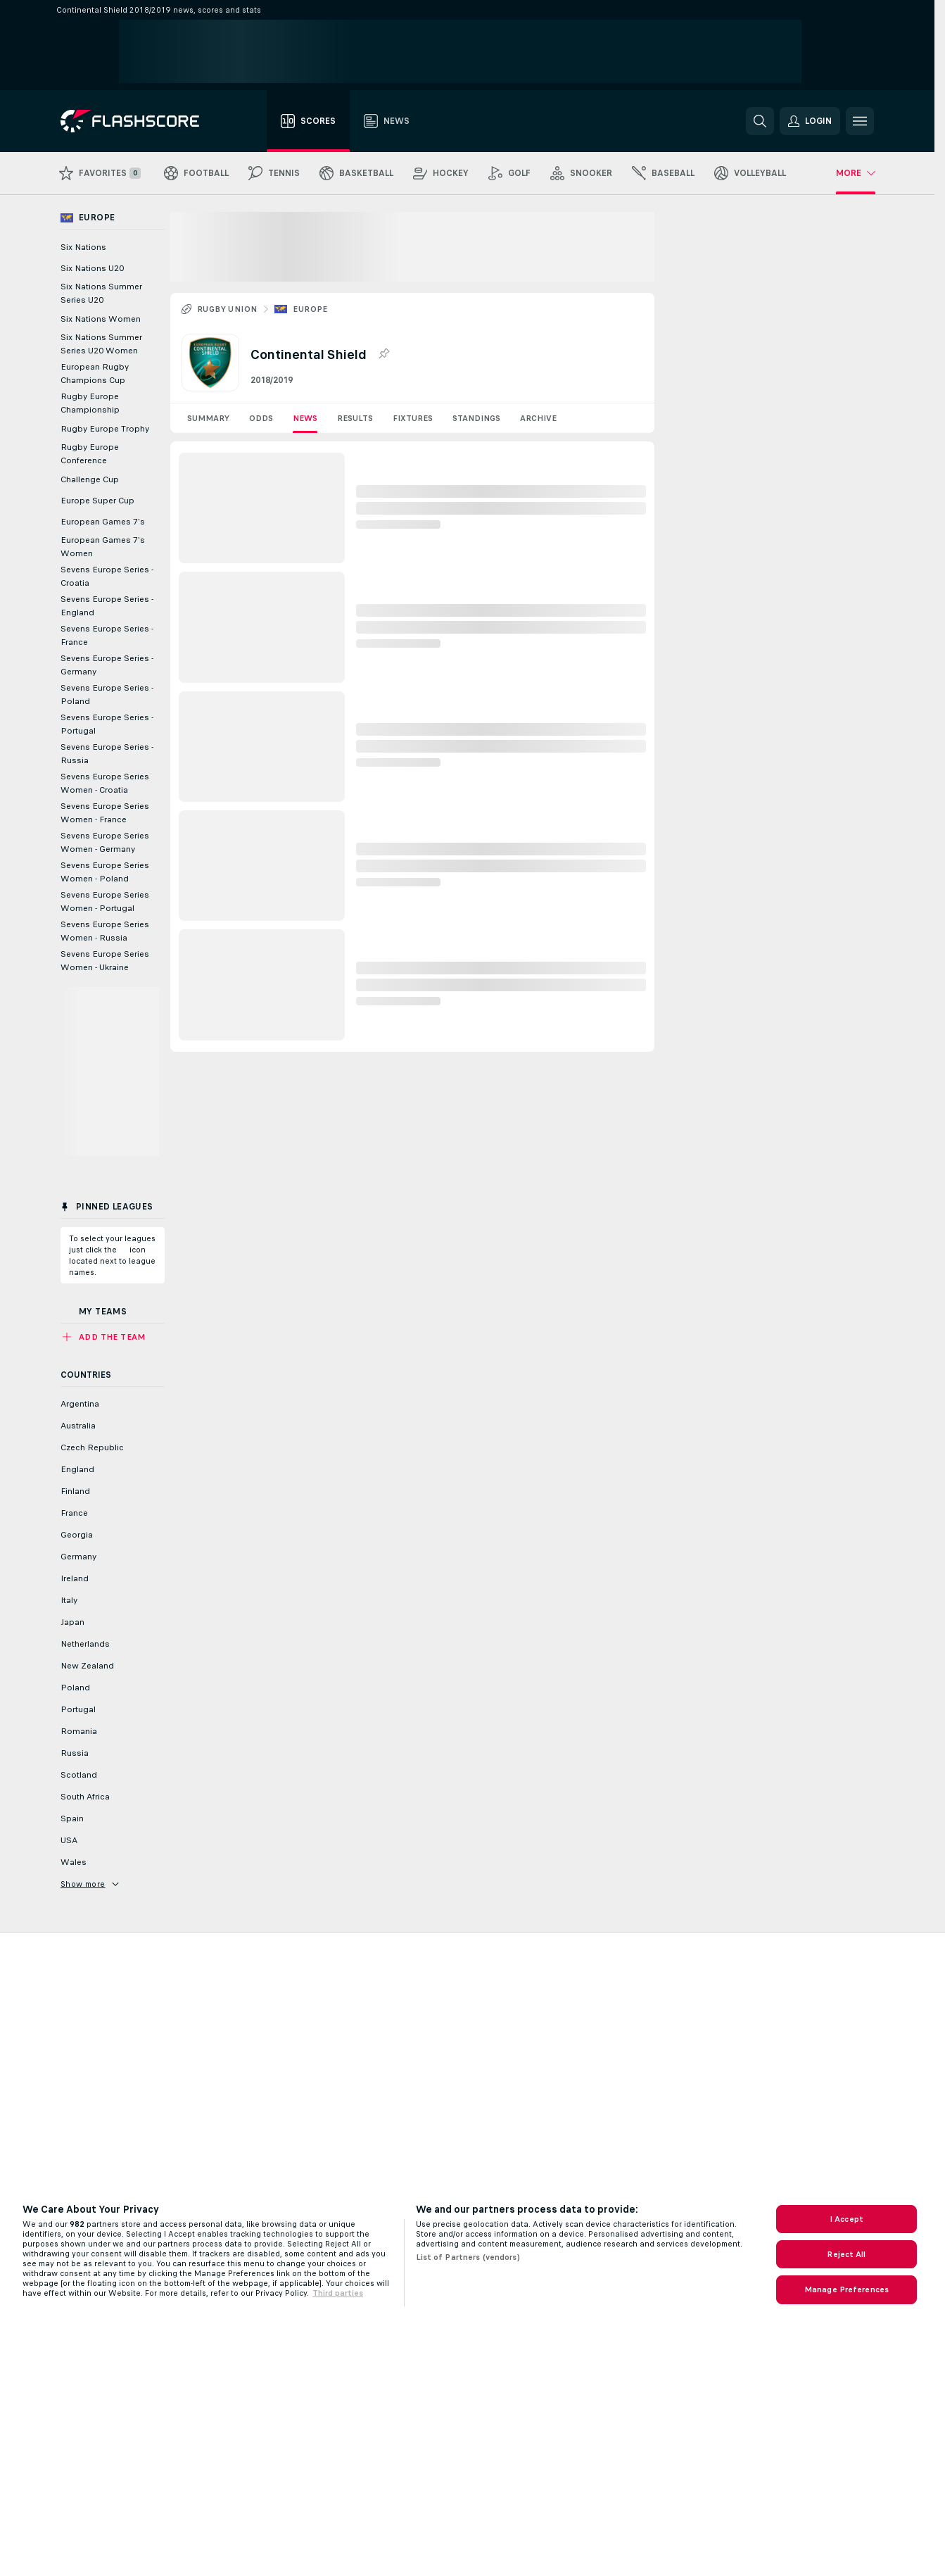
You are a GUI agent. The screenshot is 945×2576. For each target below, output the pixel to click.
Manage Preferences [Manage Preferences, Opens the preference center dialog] (846, 2289)
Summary (208, 418)
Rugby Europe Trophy (105, 428)
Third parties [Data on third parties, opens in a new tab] (337, 2293)
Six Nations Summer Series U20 (101, 293)
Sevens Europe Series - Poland (107, 694)
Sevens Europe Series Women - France (105, 812)
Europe (310, 309)
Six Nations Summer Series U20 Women (101, 344)
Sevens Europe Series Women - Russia (105, 931)
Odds (261, 418)
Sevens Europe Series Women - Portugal (105, 901)
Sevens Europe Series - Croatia (107, 576)
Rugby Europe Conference (90, 453)
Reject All (846, 2254)
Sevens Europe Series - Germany (107, 665)
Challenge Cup (90, 479)
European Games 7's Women (103, 546)
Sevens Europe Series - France (107, 635)
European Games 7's (103, 521)
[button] (810, 121)
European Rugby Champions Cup (95, 373)
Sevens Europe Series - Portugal (107, 724)
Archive (538, 418)
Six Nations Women (101, 319)
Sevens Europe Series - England (107, 605)
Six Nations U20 (92, 268)
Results (355, 418)
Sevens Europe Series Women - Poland (105, 872)
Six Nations (83, 247)
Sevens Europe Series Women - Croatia (105, 783)
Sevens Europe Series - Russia (107, 753)
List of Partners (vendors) (468, 2257)
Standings (476, 418)
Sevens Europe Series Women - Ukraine (105, 960)
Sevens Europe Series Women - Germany (105, 842)
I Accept (846, 2219)
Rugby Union (227, 309)
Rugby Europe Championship (90, 403)
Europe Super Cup (97, 500)
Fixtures (413, 418)
